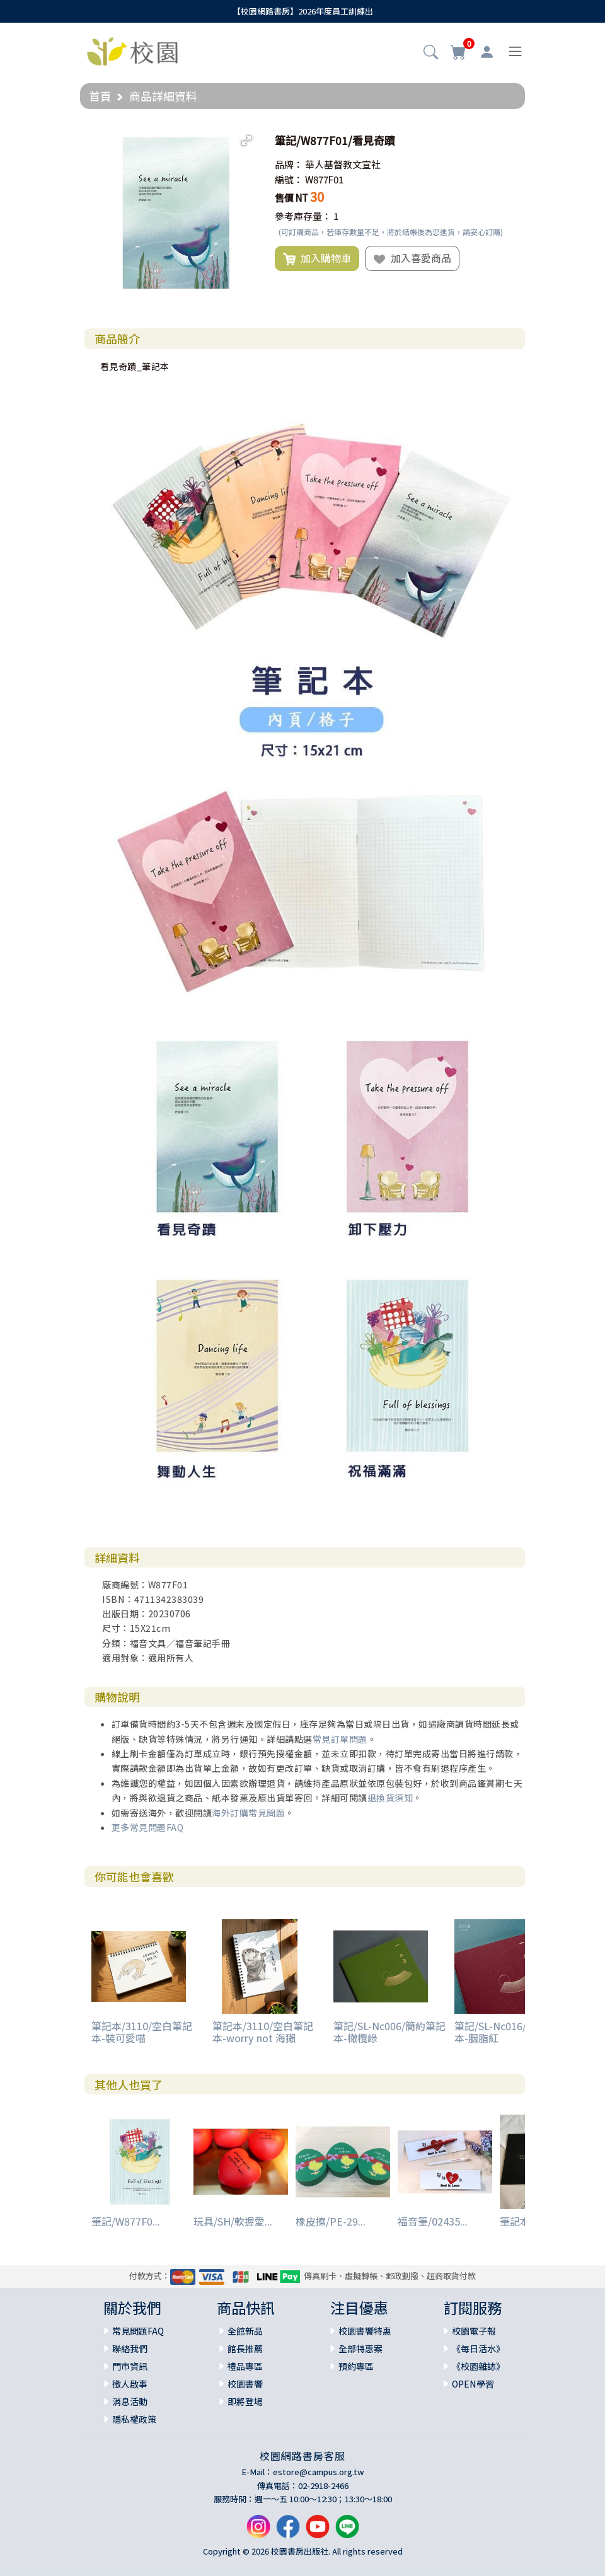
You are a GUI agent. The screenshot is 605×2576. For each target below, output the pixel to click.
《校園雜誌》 (478, 2366)
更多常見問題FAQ (148, 1827)
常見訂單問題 (340, 1739)
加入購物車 (317, 258)
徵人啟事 (129, 2383)
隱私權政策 (134, 2419)
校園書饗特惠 (364, 2331)
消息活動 (129, 2401)
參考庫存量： (303, 215)
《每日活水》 (478, 2348)
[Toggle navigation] (515, 51)
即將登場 (245, 2401)
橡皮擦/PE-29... (331, 2221)
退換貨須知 (390, 1797)
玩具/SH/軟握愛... (232, 2221)
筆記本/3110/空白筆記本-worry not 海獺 (262, 2031)
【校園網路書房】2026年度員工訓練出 (303, 11)
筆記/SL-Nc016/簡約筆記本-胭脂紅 (510, 2031)
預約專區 (356, 2366)
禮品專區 (245, 2366)
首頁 (100, 96)
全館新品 (245, 2331)
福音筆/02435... (433, 2221)
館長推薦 (245, 2348)
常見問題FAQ (138, 2331)
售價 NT (291, 197)
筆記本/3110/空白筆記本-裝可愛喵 (141, 2031)
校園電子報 (474, 2331)
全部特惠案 (360, 2348)
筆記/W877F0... (125, 2221)
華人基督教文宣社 (343, 164)
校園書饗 (245, 2383)
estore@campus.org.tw (318, 2472)
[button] (430, 53)
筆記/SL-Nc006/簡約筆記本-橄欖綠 (389, 2031)
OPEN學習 (473, 2383)
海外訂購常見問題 (248, 1812)
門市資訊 (129, 2366)
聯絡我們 (129, 2348)
